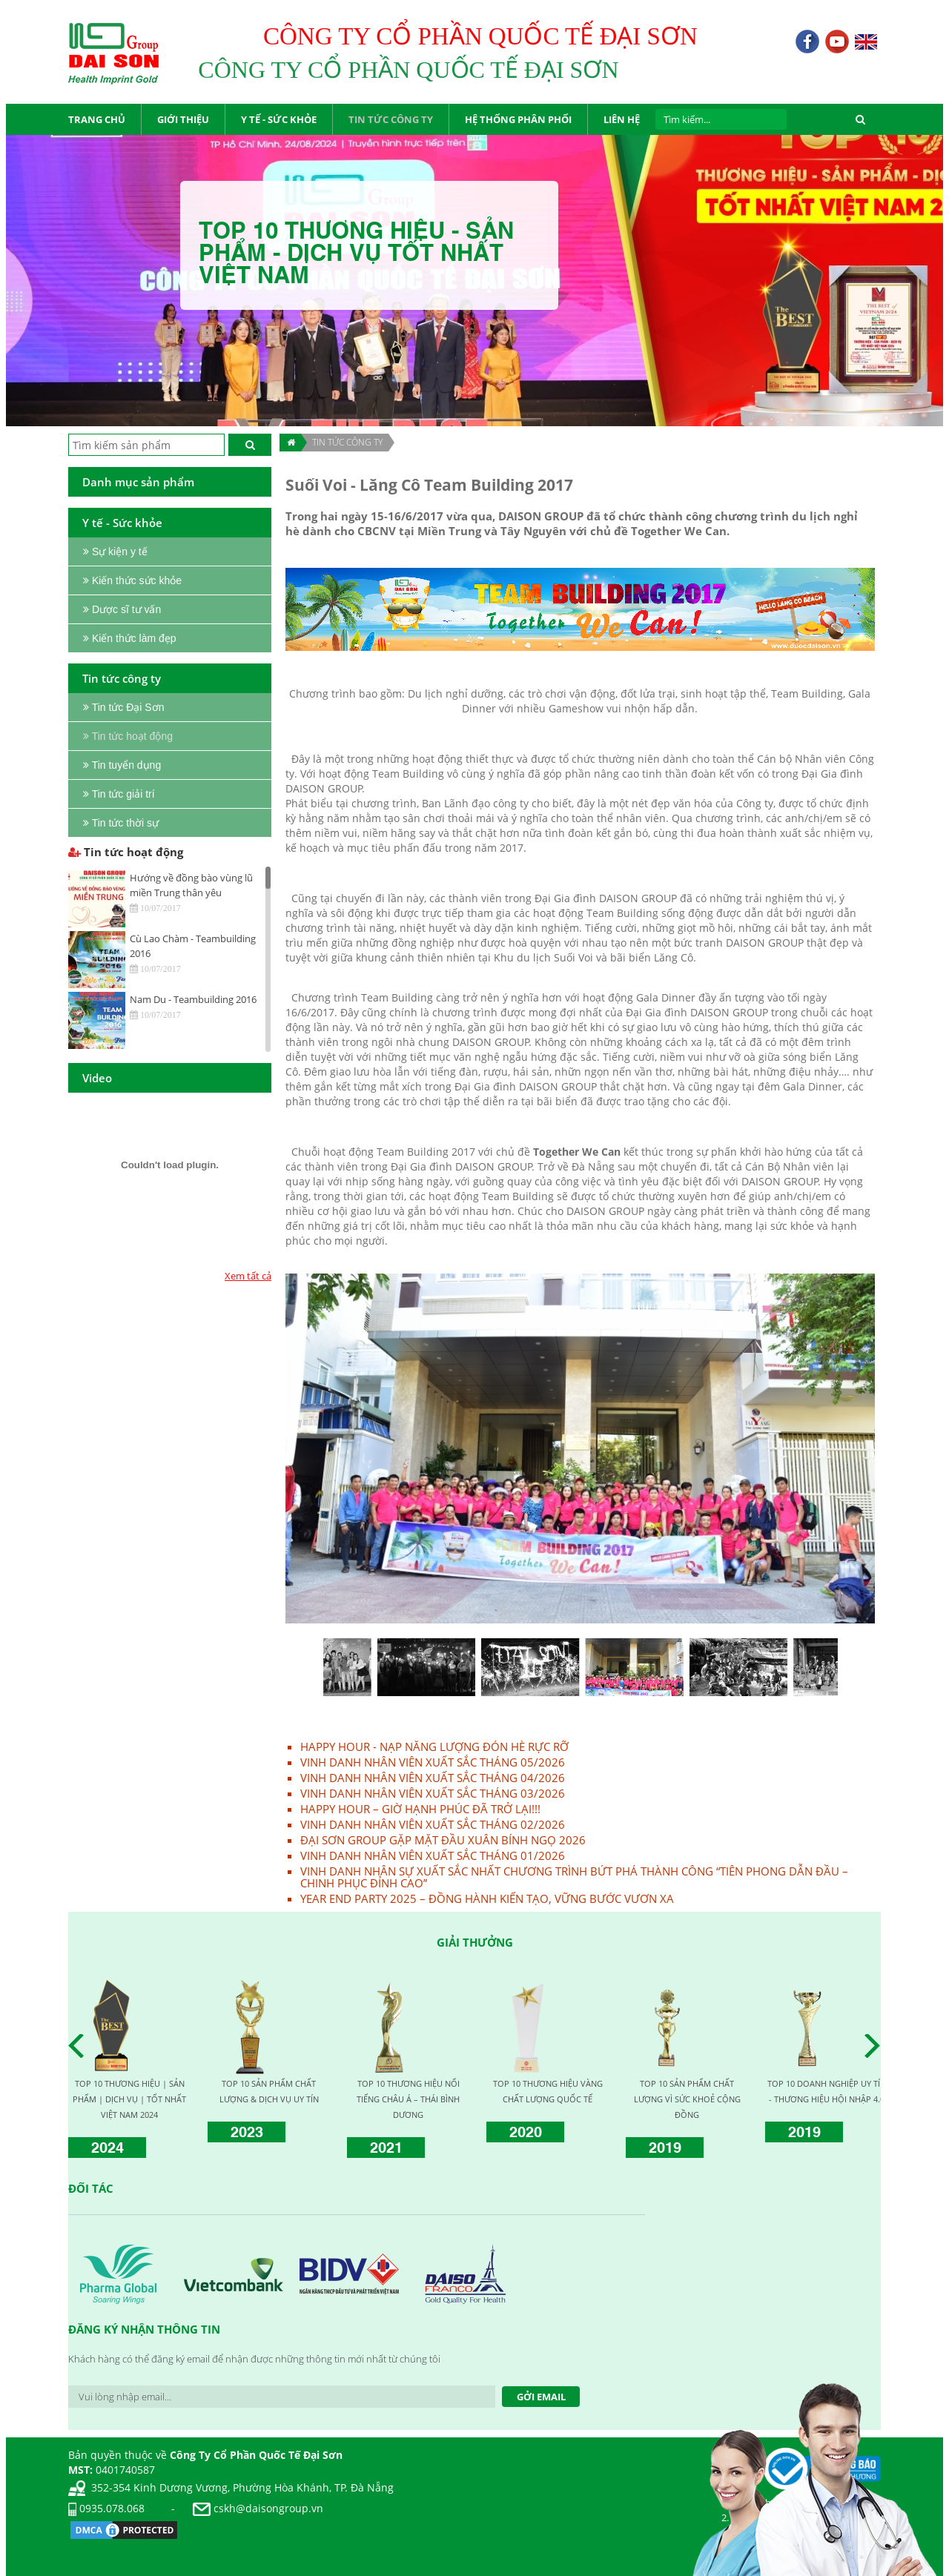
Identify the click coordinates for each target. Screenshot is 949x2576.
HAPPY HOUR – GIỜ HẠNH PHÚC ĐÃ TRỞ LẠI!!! (420, 1808)
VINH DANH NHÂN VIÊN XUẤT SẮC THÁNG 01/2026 (432, 1855)
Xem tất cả (248, 1275)
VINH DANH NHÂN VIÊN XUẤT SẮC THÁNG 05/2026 (432, 1762)
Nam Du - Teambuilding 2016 (193, 999)
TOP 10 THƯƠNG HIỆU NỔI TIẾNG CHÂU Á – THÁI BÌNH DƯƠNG (408, 2099)
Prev (80, 2046)
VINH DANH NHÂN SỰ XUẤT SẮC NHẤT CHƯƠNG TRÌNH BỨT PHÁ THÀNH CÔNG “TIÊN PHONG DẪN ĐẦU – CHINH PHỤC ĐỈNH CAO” (574, 1877)
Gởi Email (541, 2396)
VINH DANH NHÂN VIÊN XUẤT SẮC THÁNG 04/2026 (432, 1777)
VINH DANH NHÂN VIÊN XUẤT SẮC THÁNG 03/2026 (432, 1793)
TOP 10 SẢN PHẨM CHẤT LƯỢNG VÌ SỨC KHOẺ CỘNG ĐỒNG (687, 2099)
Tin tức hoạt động (125, 851)
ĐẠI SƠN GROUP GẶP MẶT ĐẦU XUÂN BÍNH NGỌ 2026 (443, 1839)
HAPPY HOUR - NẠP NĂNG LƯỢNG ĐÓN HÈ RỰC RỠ (434, 1746)
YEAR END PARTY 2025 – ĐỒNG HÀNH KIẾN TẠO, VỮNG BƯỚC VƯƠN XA (487, 1898)
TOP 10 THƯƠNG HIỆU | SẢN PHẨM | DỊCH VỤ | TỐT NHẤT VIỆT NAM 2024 (129, 2099)
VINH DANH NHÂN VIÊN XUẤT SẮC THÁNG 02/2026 (432, 1824)
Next (876, 2046)
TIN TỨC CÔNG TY (347, 442)
